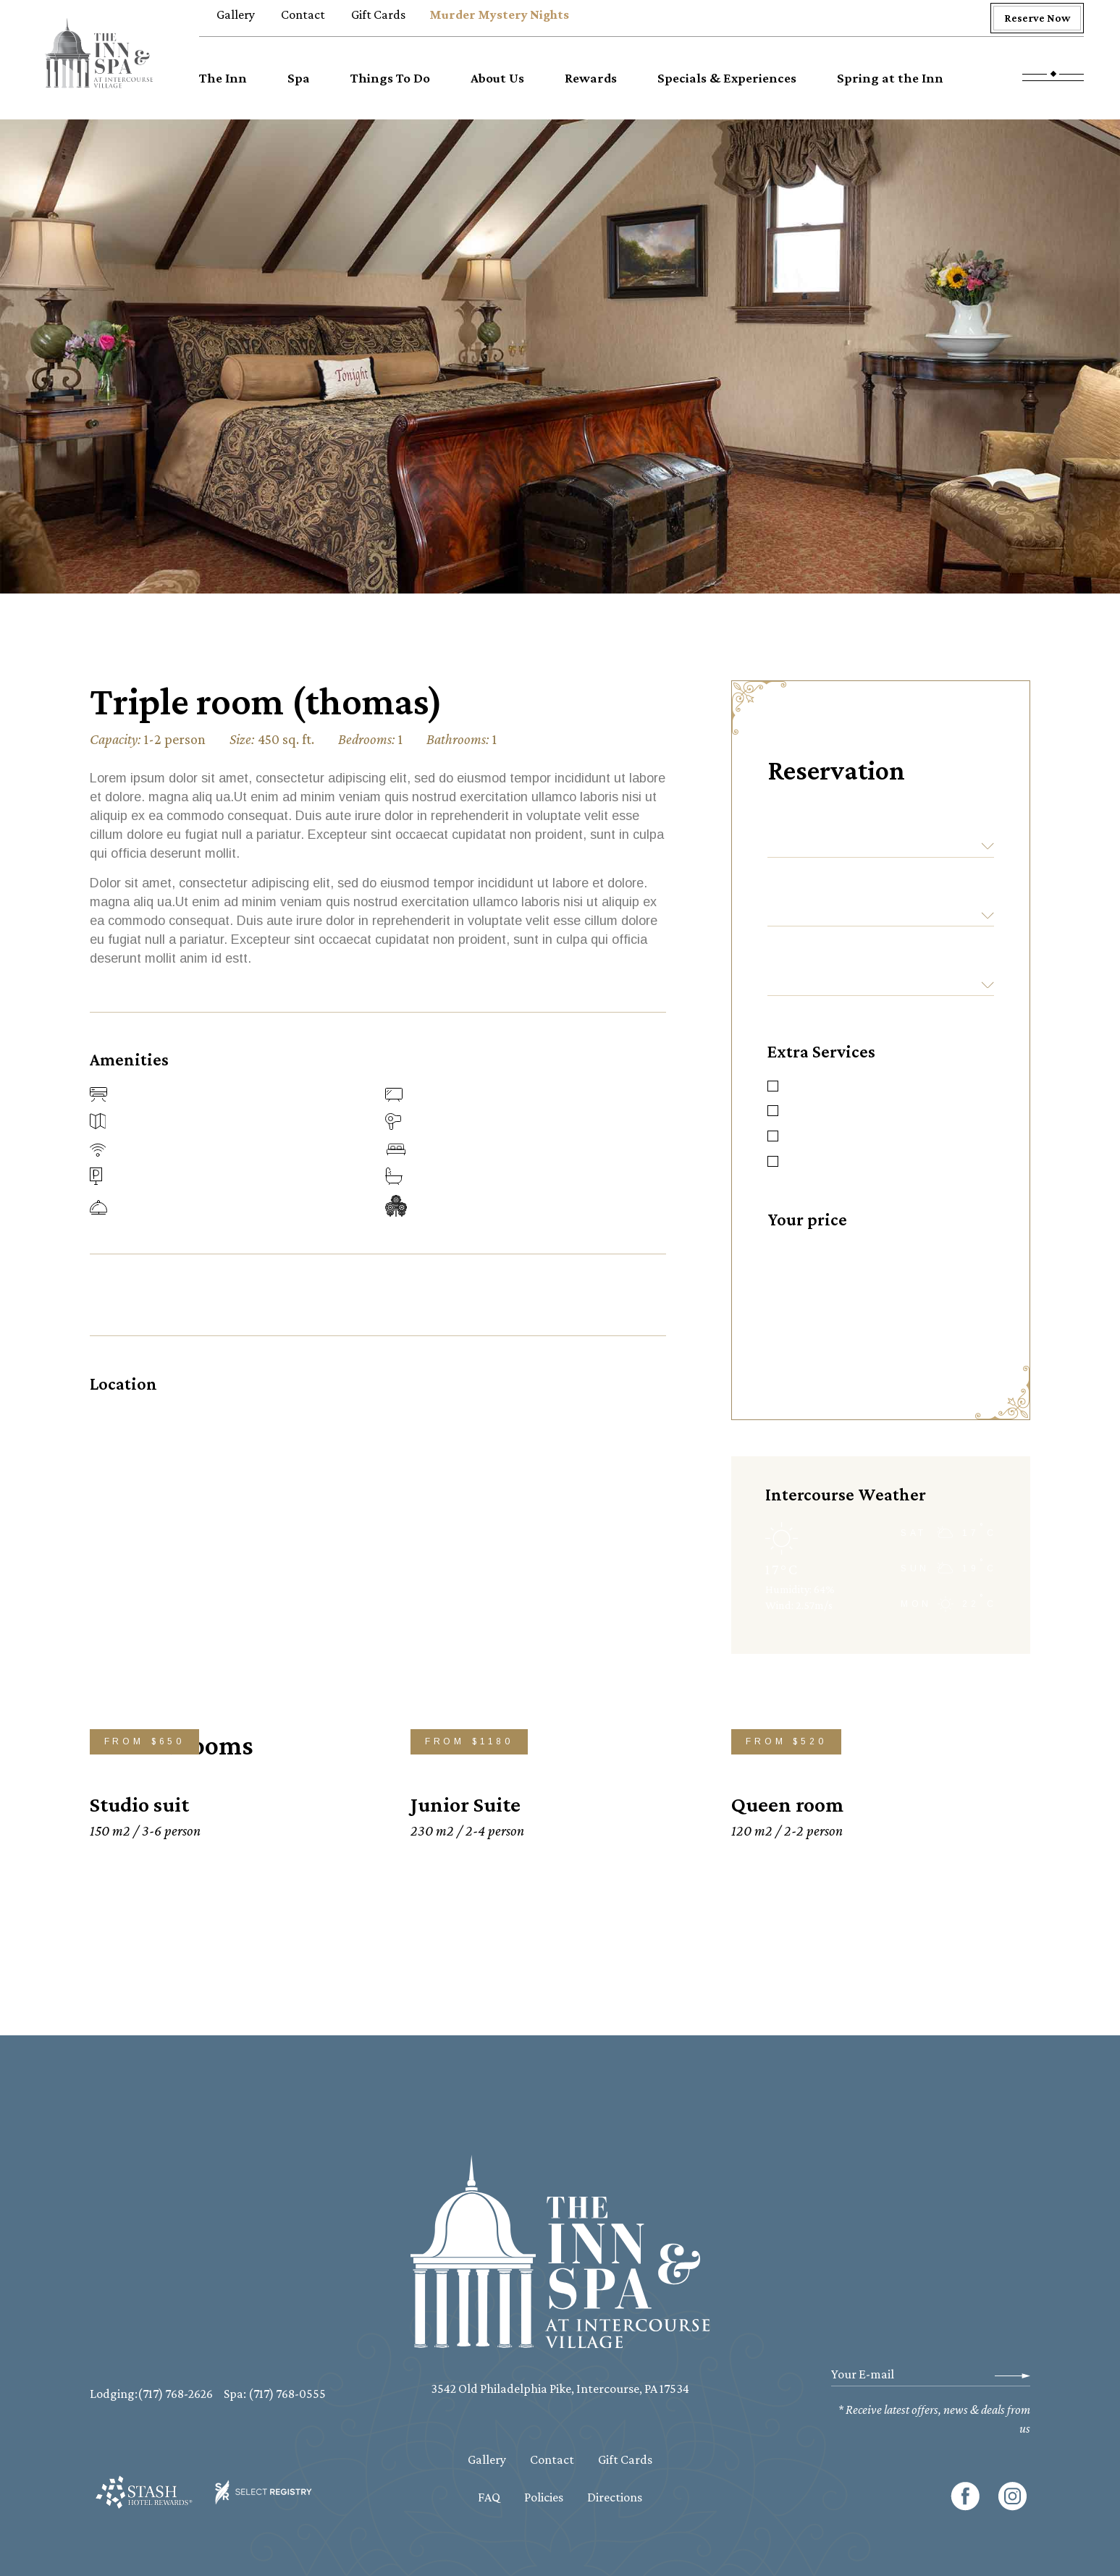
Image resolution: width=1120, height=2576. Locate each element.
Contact (552, 2459)
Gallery (487, 2459)
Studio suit (139, 1804)
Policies (543, 2497)
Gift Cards (625, 2459)
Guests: (798, 960)
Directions (614, 2497)
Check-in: (805, 822)
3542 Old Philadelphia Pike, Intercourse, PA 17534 (560, 2388)
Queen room (787, 1804)
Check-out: (811, 891)
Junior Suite (465, 1804)
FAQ (489, 2497)
